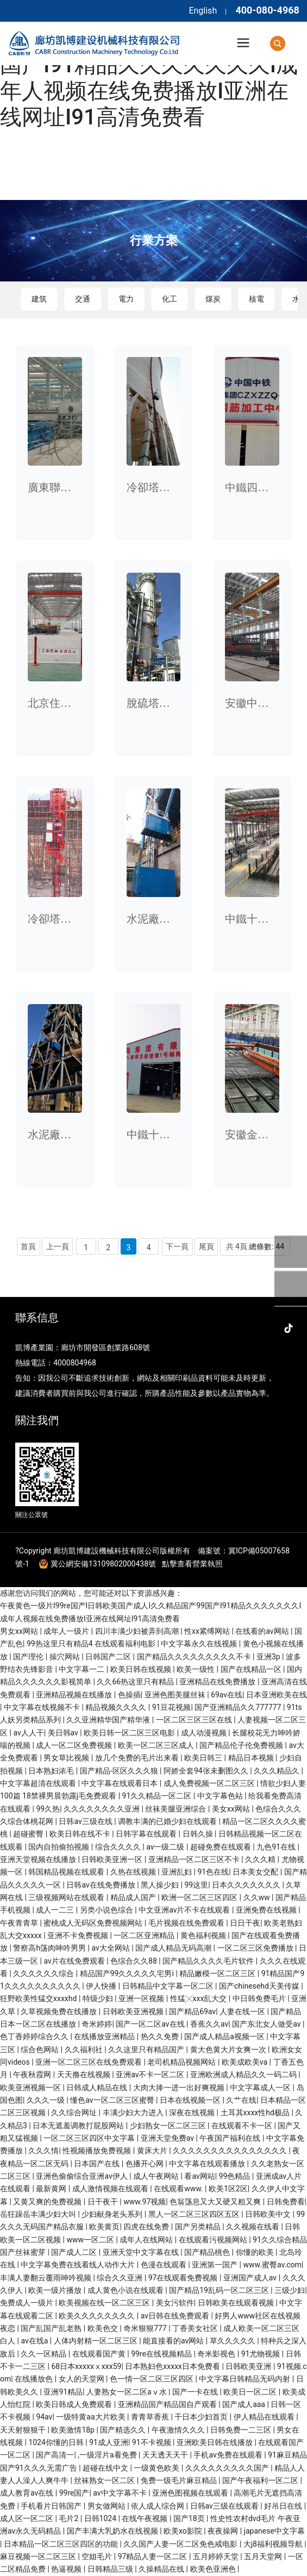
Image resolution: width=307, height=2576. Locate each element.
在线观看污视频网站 (214, 2239)
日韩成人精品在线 (97, 2087)
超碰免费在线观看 (221, 1846)
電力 (126, 298)
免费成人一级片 (27, 2302)
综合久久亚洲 (120, 2277)
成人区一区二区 (27, 2518)
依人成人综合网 (158, 2506)
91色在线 (213, 1871)
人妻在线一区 (243, 2011)
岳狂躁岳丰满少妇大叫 (39, 2214)
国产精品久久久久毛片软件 (208, 1961)
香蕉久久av (209, 2024)
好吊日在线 (284, 2506)
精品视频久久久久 (116, 1707)
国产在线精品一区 (252, 1669)
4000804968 (74, 1362)
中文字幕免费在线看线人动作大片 (78, 2264)
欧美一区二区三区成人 (157, 1745)
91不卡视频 (152, 2442)
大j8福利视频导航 (274, 2544)
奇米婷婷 (97, 2024)
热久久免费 (160, 2036)
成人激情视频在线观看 (111, 2188)
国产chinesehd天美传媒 (260, 1986)
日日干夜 (245, 1923)
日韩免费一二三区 (241, 2429)
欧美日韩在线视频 (141, 1669)
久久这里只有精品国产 (147, 2049)
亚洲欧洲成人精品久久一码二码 (244, 2074)
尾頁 (206, 1246)
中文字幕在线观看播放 (208, 2163)
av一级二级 (166, 1846)
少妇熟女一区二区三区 (169, 2125)
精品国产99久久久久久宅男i (128, 1973)
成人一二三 (56, 1910)
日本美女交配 (256, 1871)
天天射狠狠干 (23, 2429)
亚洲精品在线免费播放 (218, 1681)
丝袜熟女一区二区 (105, 2480)
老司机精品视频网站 (182, 2062)
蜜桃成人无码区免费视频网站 (93, 1923)
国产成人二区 (74, 2252)
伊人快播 (102, 1986)
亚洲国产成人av (251, 2277)
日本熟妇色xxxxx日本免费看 (173, 2366)
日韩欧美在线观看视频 (236, 2302)
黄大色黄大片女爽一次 (229, 2049)
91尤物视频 (261, 2353)
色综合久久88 (134, 1961)
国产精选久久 (123, 2429)
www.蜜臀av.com (272, 2264)
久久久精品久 (277, 1770)
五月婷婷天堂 (216, 2556)
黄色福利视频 (204, 1935)
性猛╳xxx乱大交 (199, 1998)
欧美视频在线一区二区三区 (105, 2302)
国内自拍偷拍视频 (59, 1846)
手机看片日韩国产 (52, 2506)
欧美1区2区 (228, 2188)
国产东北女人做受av (267, 2024)
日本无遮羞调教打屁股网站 (79, 2125)
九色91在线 (276, 1846)
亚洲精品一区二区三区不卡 (194, 1859)
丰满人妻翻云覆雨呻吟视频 (46, 2277)
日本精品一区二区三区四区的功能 (62, 2544)
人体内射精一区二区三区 (96, 2340)
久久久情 (43, 2150)
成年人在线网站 (147, 2239)
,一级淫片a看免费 (108, 2454)
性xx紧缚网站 (207, 1631)
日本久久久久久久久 (247, 1885)
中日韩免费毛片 (260, 1998)
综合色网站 (40, 2049)
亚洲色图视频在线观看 (191, 2493)
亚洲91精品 (63, 2391)
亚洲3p (269, 1656)
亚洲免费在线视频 (267, 1910)
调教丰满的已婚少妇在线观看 (168, 1821)
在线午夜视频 (145, 2518)
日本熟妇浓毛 (52, 1770)
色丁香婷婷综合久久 (35, 2036)
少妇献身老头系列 (113, 2214)
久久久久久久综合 (44, 1973)
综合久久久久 (118, 1846)
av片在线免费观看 (74, 1961)
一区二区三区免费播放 (256, 1948)
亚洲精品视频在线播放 (75, 1694)
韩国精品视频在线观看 (67, 1871)
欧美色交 (103, 2328)
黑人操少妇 (160, 1885)
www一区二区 (91, 2239)
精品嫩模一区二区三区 (218, 1973)
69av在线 (226, 1694)
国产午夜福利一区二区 (261, 2480)
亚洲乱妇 (177, 1871)
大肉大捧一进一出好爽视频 (179, 2087)
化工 (169, 298)
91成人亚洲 (108, 2442)
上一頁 (57, 1246)
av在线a (35, 2340)
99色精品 (235, 2176)
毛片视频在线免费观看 (187, 1923)
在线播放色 (34, 2378)
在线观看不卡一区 (242, 2125)
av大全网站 (111, 1948)
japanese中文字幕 (274, 2531)
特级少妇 (99, 1998)
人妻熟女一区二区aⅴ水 (127, 2391)
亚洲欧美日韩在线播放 (215, 2442)
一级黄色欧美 (157, 2468)
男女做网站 (107, 2506)
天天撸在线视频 (84, 2074)
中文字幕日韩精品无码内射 (245, 2378)
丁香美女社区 (196, 2328)
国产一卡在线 (196, 2391)
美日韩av (64, 1732)
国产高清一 (55, 2454)
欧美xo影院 (184, 2531)
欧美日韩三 (204, 1757)
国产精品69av (192, 2011)
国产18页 (189, 2518)
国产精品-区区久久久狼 (120, 1770)
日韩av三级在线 (86, 1821)
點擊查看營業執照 (192, 1563)
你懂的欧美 (255, 2252)
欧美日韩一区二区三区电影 (130, 1732)
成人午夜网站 (156, 2176)
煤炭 (213, 298)
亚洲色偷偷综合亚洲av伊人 (82, 2176)
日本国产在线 (97, 2163)
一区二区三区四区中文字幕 (89, 2138)
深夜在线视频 (192, 2112)
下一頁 (177, 1246)
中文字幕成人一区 (261, 2087)
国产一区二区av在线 (151, 2024)
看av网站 (199, 2176)
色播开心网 (145, 2163)
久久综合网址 (74, 2112)
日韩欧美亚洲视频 (134, 2011)
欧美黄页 (104, 2226)
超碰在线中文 (106, 2468)
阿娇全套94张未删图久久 (207, 1770)
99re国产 (74, 2493)
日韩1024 (101, 2518)
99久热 (48, 1808)
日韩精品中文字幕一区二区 (168, 1986)
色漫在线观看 (164, 2264)
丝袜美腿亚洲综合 (176, 1808)
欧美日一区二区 (250, 2391)
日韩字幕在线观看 (147, 1833)
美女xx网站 (232, 1808)
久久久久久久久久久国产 (228, 2468)
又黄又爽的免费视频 (48, 2201)
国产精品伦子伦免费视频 (242, 1745)
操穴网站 (65, 1656)
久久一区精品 (44, 2353)
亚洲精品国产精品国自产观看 (168, 2404)
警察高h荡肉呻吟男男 (50, 1948)
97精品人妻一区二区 (153, 2556)
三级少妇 (289, 2290)
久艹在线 (241, 2100)
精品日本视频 (251, 1757)
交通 (82, 298)
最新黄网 (52, 2188)
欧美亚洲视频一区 (31, 2087)
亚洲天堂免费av (168, 2138)
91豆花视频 (171, 1707)
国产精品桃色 (207, 2252)
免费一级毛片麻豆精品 (179, 2480)
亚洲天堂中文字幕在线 (141, 2252)
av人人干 (28, 1732)
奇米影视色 (217, 2353)
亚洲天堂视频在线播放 (39, 1859)
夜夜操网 (224, 2531)
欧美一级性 (196, 1669)
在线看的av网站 (263, 1631)
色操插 (129, 1694)
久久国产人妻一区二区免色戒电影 (181, 2544)
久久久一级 (46, 2100)
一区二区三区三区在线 (195, 1719)
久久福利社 (84, 2049)
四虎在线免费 (147, 2226)
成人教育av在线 (27, 2493)
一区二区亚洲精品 (145, 1935)
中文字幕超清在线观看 (39, 1783)
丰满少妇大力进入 (134, 2112)
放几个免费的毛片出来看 (137, 1757)
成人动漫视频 (204, 1732)
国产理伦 (29, 1656)
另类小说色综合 (107, 1910)
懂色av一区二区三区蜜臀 (113, 2100)
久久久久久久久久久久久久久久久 (231, 2150)
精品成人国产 (134, 1897)
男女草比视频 (67, 1757)
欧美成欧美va (246, 2062)
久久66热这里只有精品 (136, 1681)
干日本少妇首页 (201, 2416)
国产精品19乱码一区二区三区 (220, 2290)
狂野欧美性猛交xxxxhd (39, 1998)
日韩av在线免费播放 (101, 1885)
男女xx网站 (20, 1631)
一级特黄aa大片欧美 (91, 2416)
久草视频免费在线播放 (59, 2011)
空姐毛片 (98, 2556)
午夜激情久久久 (179, 2429)
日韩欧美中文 (268, 2214)
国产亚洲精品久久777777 (239, 1707)
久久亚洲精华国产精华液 (109, 1719)
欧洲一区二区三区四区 (200, 1897)
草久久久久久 (233, 2340)
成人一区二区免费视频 (75, 1745)
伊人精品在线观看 (265, 2416)
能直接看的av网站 (174, 2340)
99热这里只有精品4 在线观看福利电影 (92, 1643)
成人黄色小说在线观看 (126, 2290)
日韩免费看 (286, 2201)
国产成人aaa (244, 2404)
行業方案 (154, 240)
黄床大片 (153, 2150)
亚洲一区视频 (142, 1998)
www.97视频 (144, 2201)
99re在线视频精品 (162, 2353)
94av (44, 2416)
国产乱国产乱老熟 (52, 2328)
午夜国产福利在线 (230, 2138)
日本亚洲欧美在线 (276, 1694)
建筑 (39, 298)
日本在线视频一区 (191, 2100)
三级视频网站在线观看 (67, 1897)
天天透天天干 (166, 2454)
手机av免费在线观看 (228, 2454)
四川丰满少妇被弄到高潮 (137, 1631)
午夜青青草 (20, 1923)
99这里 (196, 1885)
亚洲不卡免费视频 (78, 1935)
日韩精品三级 (111, 2569)
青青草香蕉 (151, 2416)
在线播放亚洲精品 (105, 2036)
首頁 (28, 1246)
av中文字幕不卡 (120, 2493)
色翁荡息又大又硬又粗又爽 (216, 2201)
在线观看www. (179, 2188)
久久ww (257, 1897)
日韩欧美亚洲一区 (113, 1859)
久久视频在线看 (253, 2226)
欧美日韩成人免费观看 (75, 2404)
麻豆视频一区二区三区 (39, 2556)
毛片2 (69, 2518)
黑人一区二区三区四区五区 (194, 2214)
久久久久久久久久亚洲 (102, 1808)
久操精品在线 (162, 2569)
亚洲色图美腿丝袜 (176, 1694)
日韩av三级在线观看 (225, 2506)
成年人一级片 (67, 1631)
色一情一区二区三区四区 (152, 2378)
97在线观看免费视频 (184, 2277)
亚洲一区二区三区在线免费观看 (89, 2062)
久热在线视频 (134, 1871)
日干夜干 (103, 2201)
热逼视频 (67, 2569)
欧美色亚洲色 (213, 2569)
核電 (256, 298)
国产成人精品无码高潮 (174, 1948)
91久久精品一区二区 (157, 1795)
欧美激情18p (73, 2429)
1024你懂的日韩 (56, 2442)
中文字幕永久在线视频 (200, 1643)
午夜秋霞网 (33, 2074)
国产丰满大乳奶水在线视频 (113, 2531)
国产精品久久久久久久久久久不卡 (195, 1656)
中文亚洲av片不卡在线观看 (185, 1910)
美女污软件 (175, 2302)
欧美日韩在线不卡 (80, 1833)
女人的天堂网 (82, 2378)
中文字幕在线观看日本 (120, 1783)
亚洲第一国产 (215, 2264)
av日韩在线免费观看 (176, 2315)
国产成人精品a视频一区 (225, 2036)
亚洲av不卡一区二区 (151, 2074)
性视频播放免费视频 (97, 2150)
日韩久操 (199, 1833)
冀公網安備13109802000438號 (103, 1563)
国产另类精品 (198, 2226)
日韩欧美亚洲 (249, 2366)
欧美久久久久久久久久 (97, 2315)
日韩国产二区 (109, 1656)
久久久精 (261, 1859)
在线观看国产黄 (99, 2353)
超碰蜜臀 (29, 1833)
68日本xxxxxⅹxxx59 (86, 2366)
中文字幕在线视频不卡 (43, 1707)
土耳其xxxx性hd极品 (256, 2112)
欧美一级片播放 (55, 2290)
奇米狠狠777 (145, 2328)
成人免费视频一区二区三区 (210, 1783)
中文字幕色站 (221, 1795)
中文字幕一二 (82, 1669)
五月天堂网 (264, 2556)
